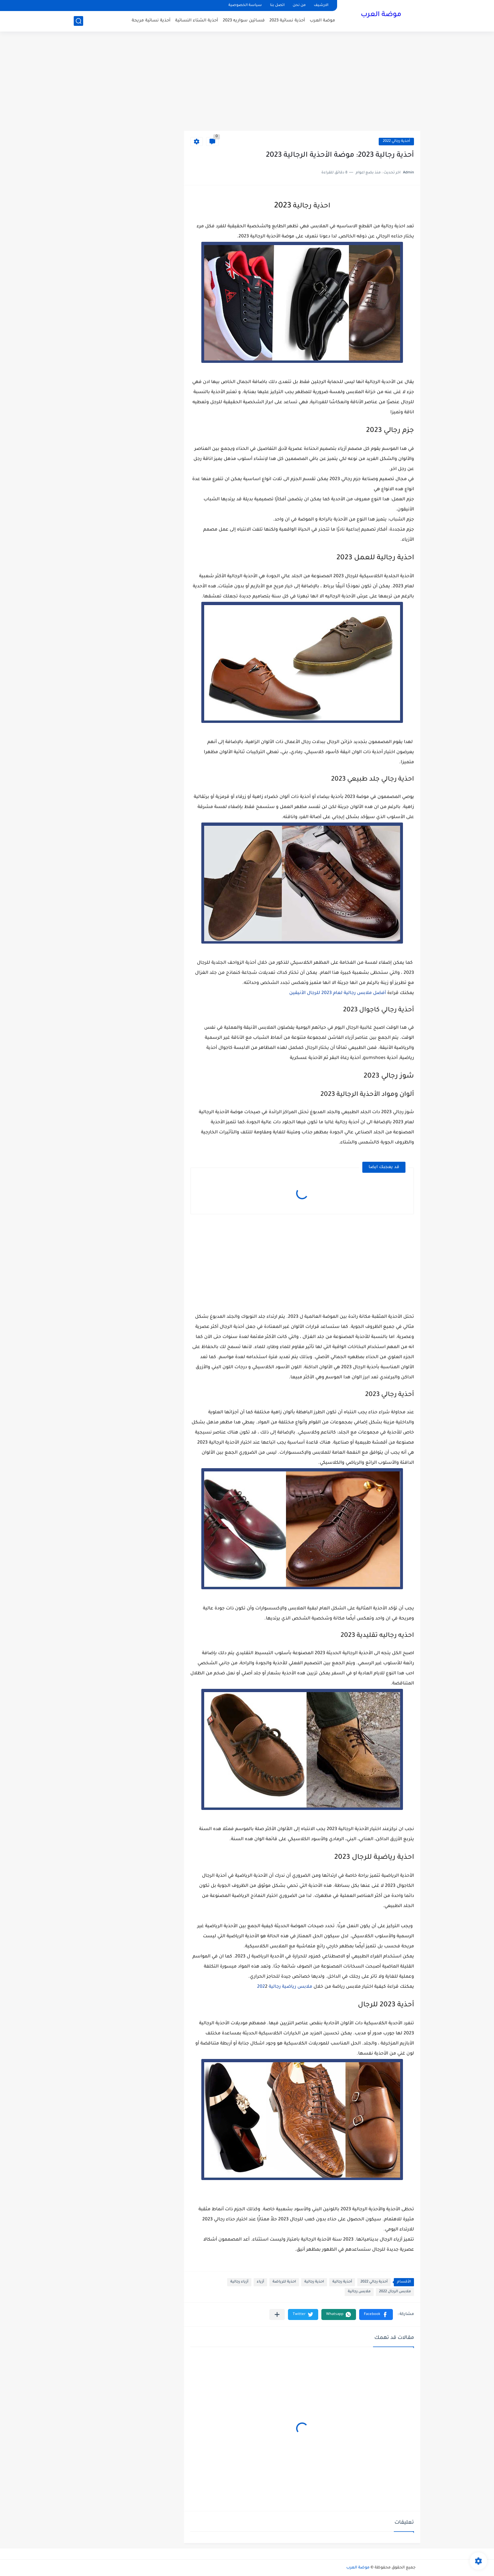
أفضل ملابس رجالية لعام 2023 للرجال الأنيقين (337, 993)
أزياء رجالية (239, 2282)
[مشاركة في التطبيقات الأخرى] (277, 2314)
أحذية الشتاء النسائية (196, 20)
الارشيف (321, 5)
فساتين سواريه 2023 (244, 20)
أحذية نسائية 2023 (287, 20)
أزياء (260, 2282)
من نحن (299, 5)
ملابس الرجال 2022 (395, 2292)
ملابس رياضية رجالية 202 (284, 1987)
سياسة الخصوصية (245, 5)
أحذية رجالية (342, 2282)
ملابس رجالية (359, 2292)
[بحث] (78, 21)
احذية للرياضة (284, 2282)
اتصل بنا (277, 5)
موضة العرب (381, 15)
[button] (376, 2314)
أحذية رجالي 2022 (396, 141)
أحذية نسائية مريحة (151, 20)
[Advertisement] (247, 82)
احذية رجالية (314, 2282)
